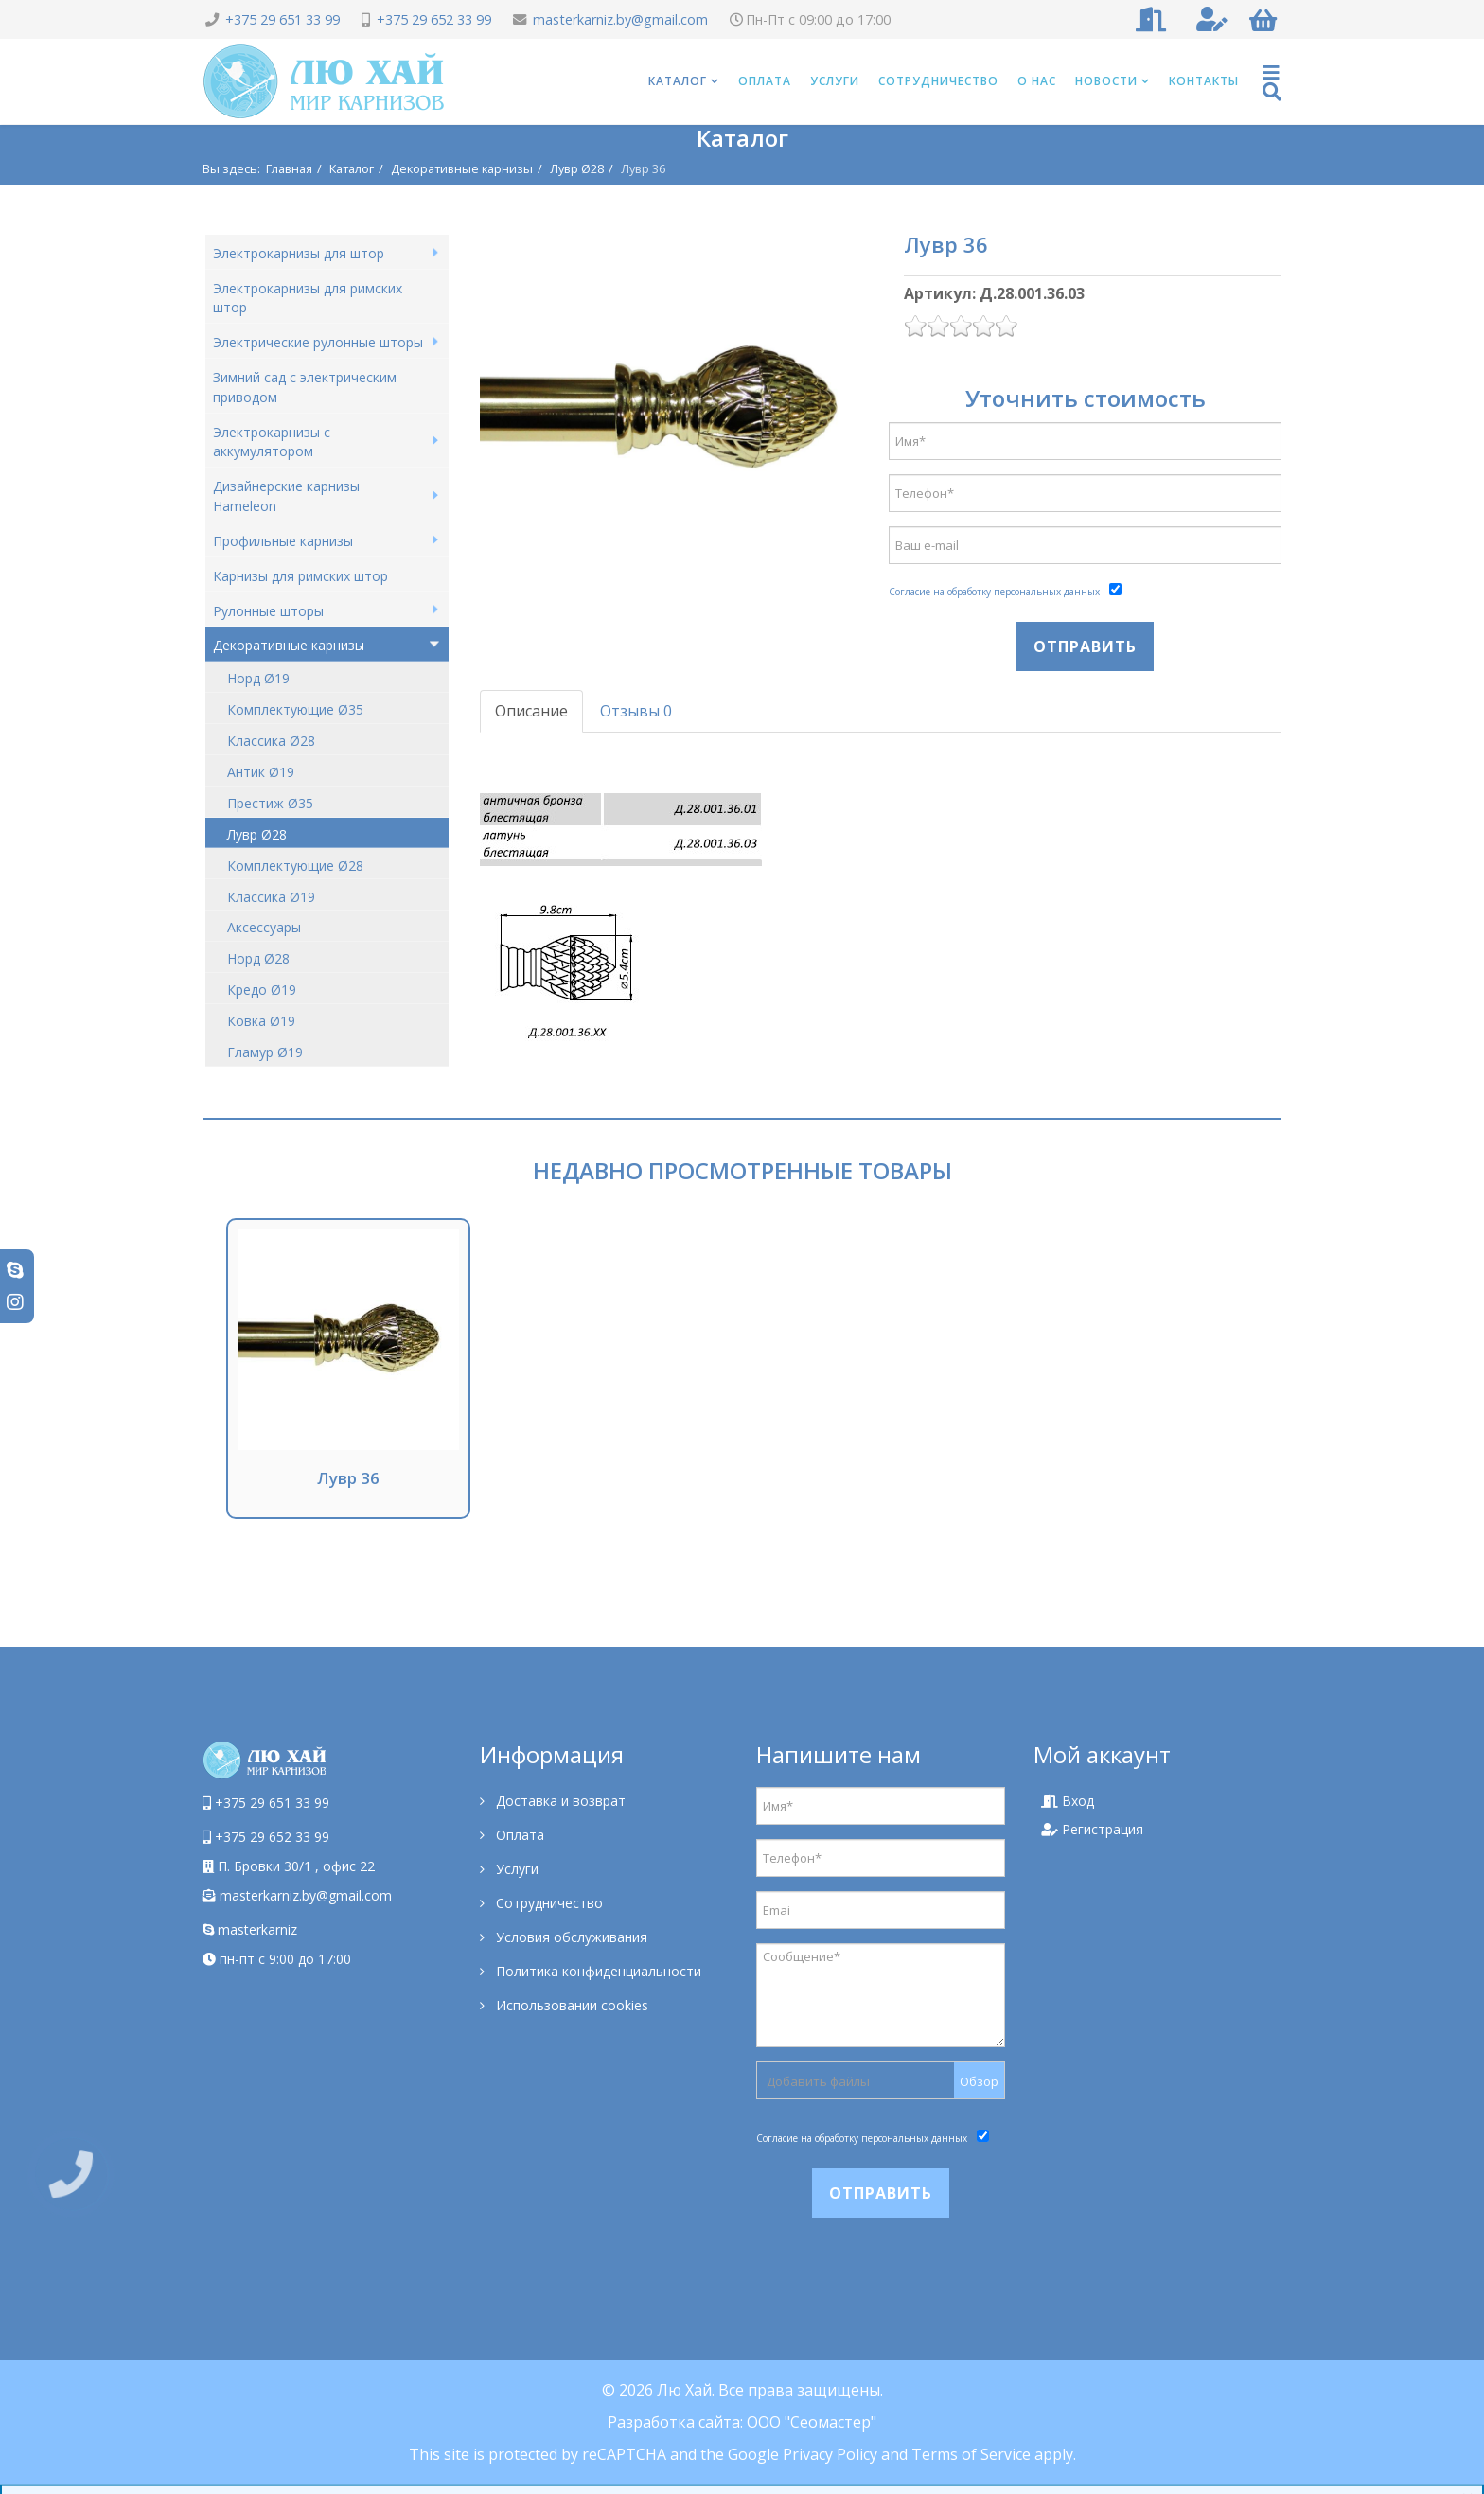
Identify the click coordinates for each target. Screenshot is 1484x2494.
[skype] (15, 1269)
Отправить (1085, 646)
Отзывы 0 (636, 710)
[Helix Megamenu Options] (1272, 82)
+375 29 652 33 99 (434, 19)
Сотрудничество (938, 81)
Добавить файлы (818, 2081)
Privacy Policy (830, 2454)
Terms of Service (971, 2454)
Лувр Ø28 (577, 168)
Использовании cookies (570, 2005)
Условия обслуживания (569, 1937)
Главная (289, 168)
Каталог (677, 81)
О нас (1036, 81)
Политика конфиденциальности (596, 1971)
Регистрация (1092, 1829)
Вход (1067, 1801)
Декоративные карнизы (462, 168)
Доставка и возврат (559, 1801)
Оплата (764, 81)
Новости (1106, 81)
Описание (531, 710)
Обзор (979, 2081)
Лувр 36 (348, 1478)
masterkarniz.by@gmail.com (620, 19)
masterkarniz (250, 1929)
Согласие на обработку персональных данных (994, 591)
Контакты (1204, 81)
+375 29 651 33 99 (282, 19)
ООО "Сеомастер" (811, 2422)
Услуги (834, 81)
